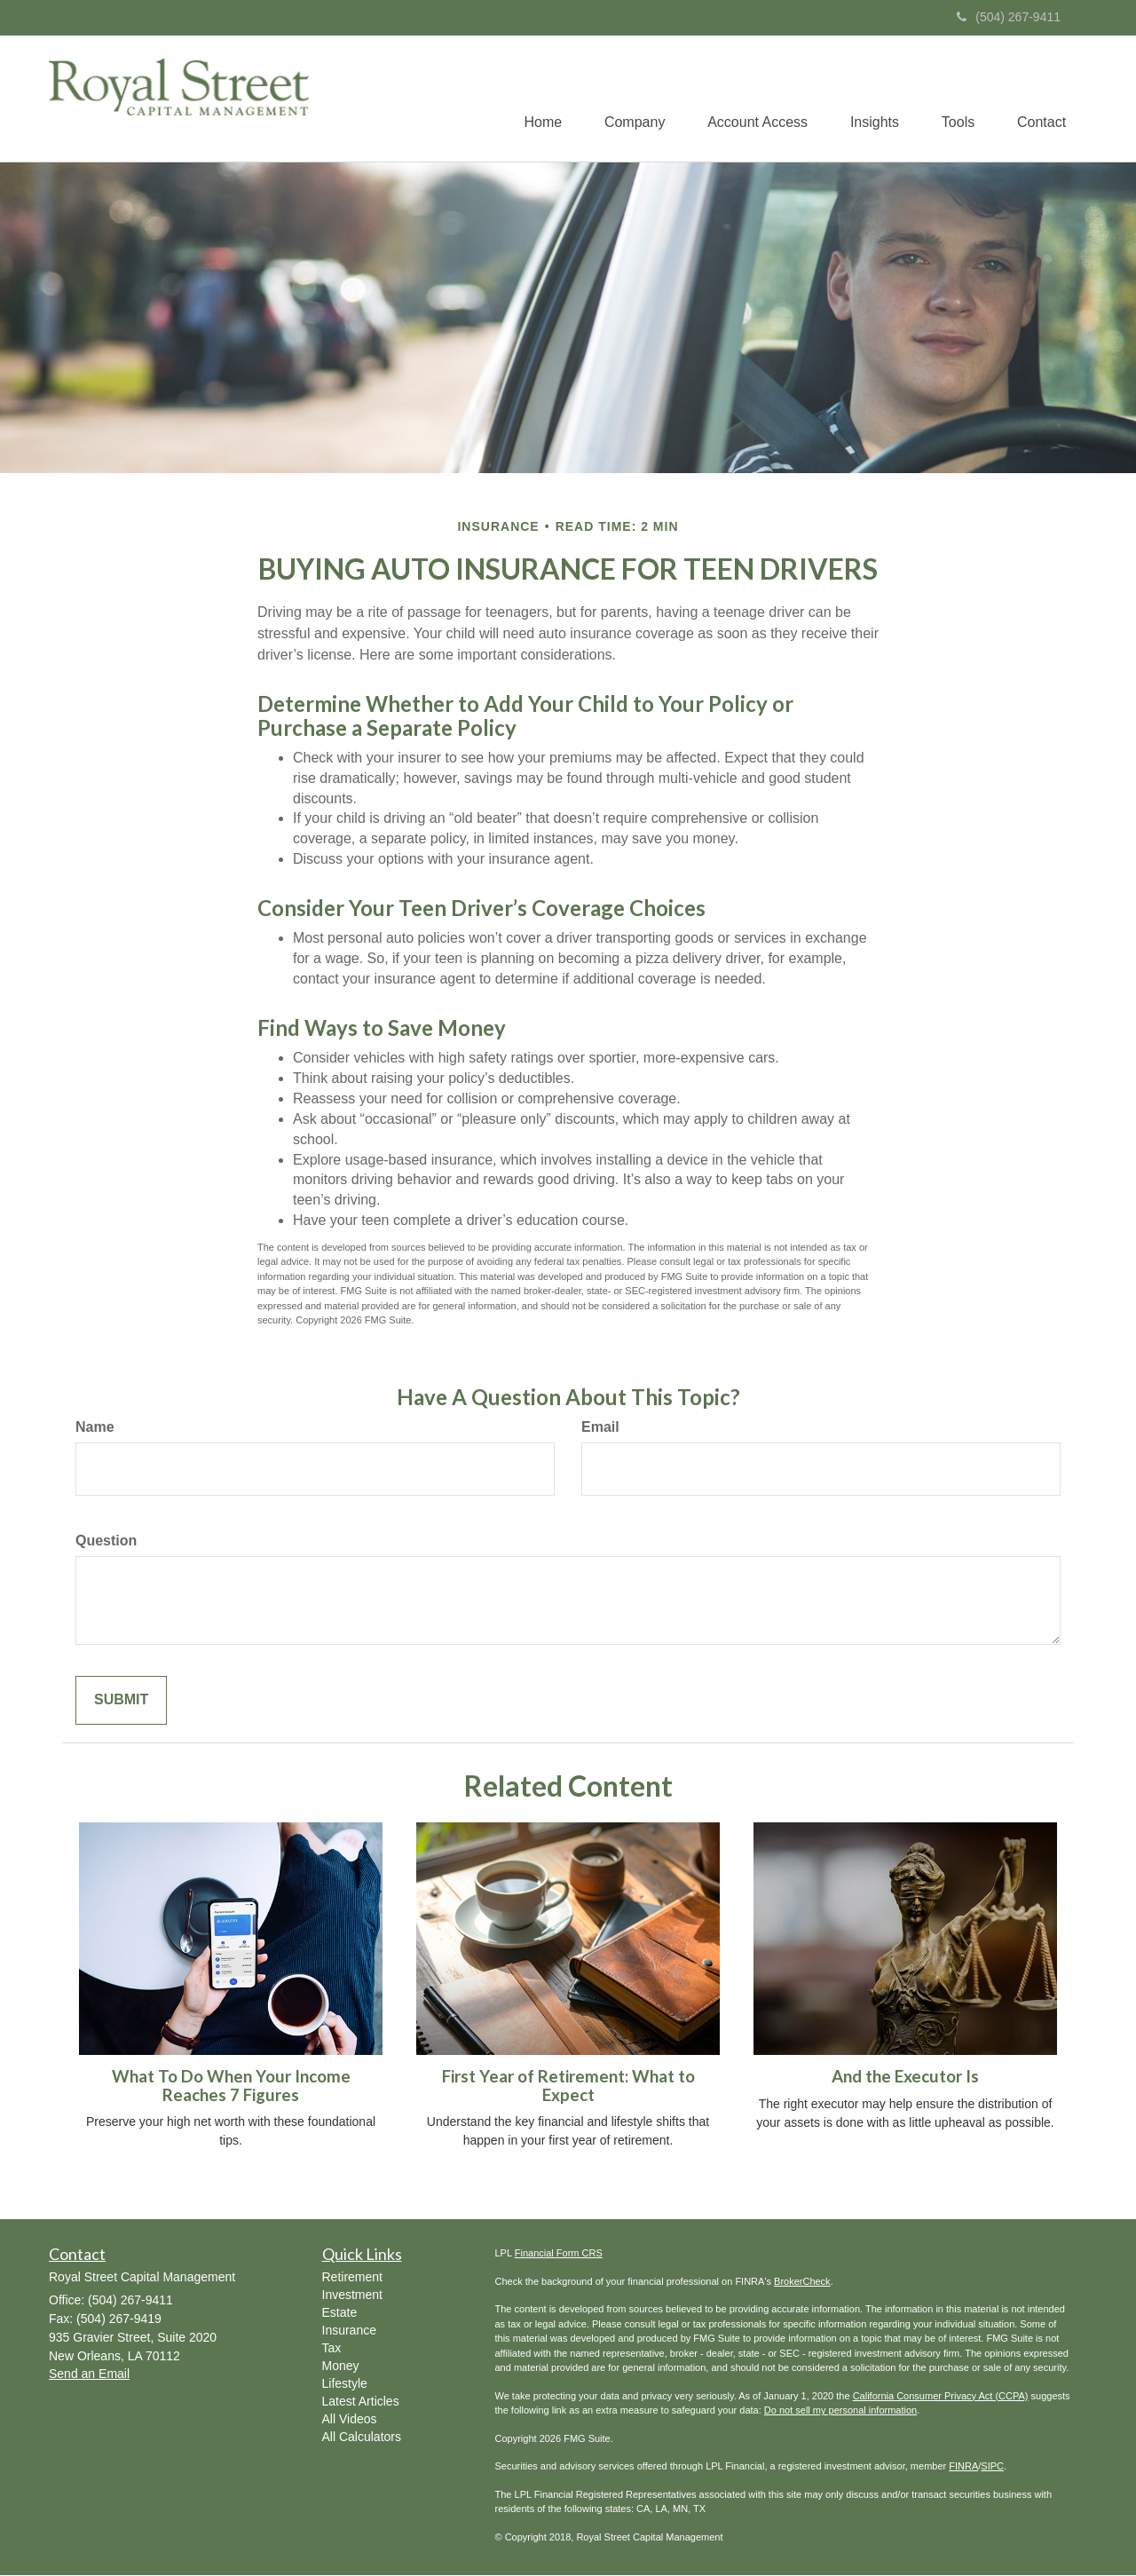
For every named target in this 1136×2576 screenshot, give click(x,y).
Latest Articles (360, 2402)
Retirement (352, 2278)
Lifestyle (344, 2384)
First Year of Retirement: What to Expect (568, 2086)
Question (106, 1541)
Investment (352, 2295)
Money (340, 2366)
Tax (332, 2349)
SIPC (992, 2466)
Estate (340, 2313)
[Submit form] (121, 1701)
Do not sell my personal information (840, 2411)
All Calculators (361, 2437)
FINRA (963, 2466)
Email (600, 1427)
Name (94, 1427)
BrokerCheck (802, 2282)
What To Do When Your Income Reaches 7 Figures (231, 2086)
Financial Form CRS (559, 2253)
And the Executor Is (905, 2077)
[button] (625, 98)
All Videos (349, 2420)
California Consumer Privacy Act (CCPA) (941, 2396)
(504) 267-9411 (1009, 17)
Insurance (349, 2331)
